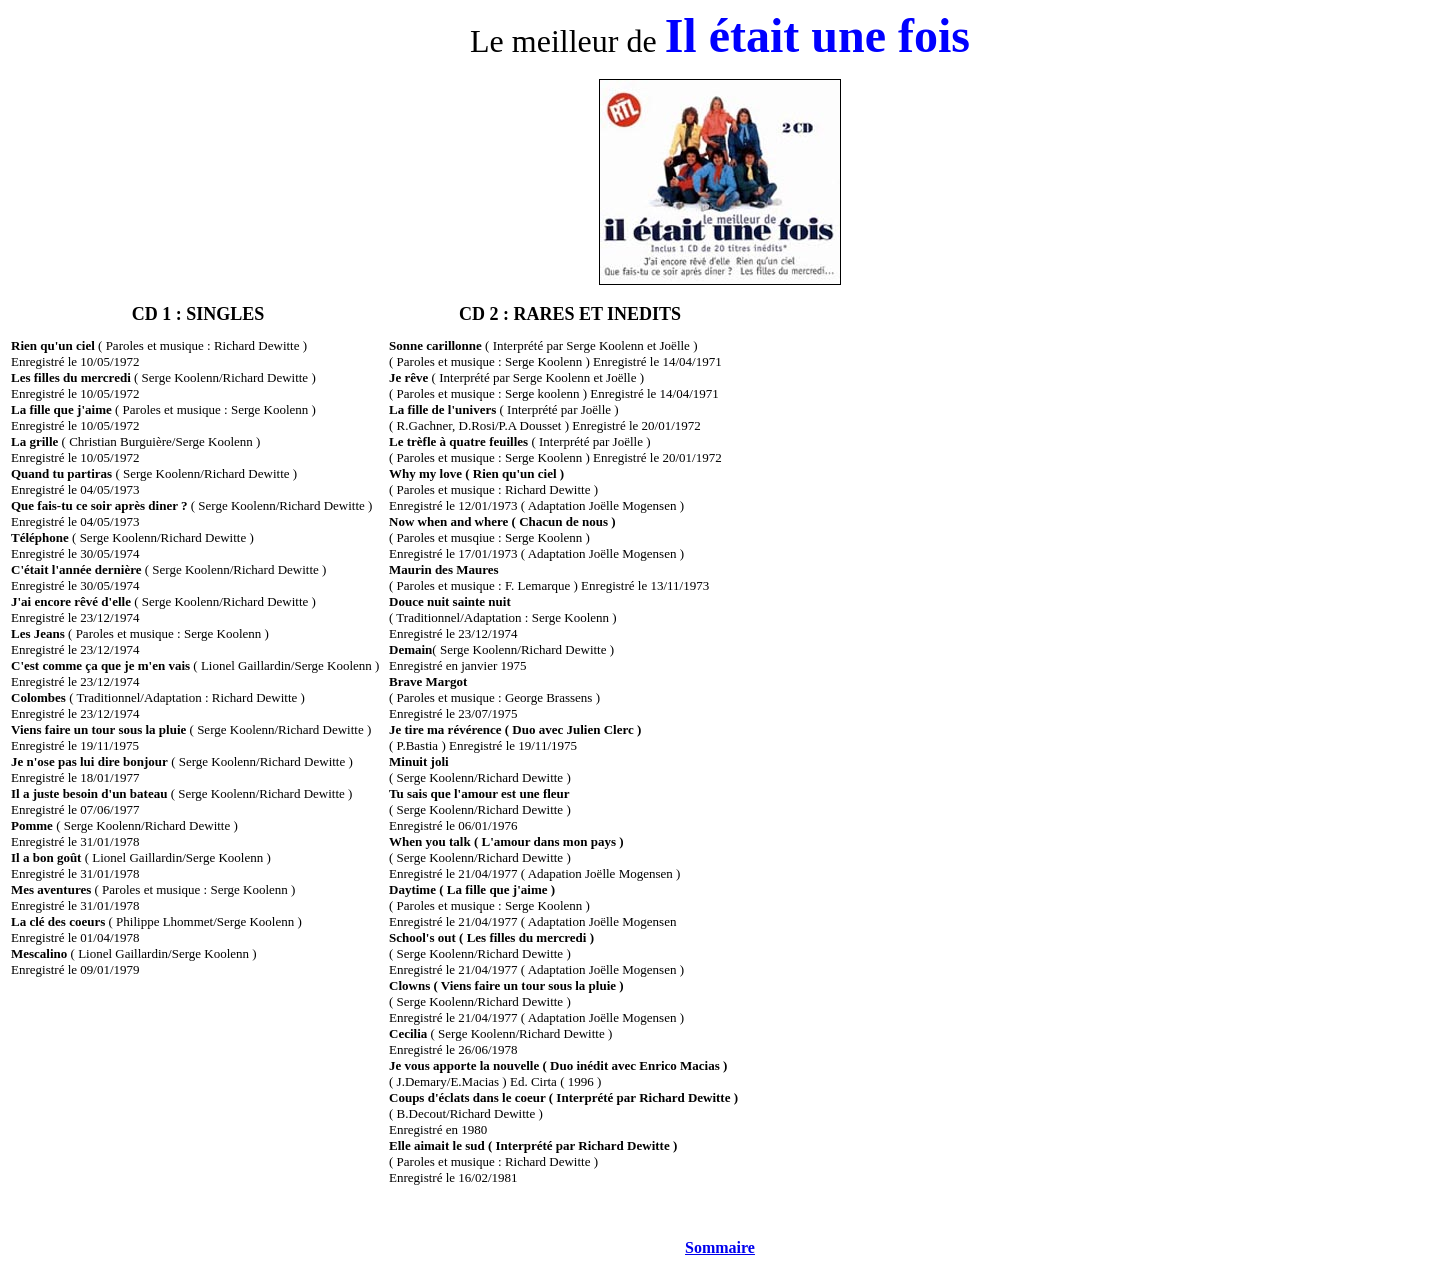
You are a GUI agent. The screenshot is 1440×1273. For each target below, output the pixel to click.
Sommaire (720, 1247)
